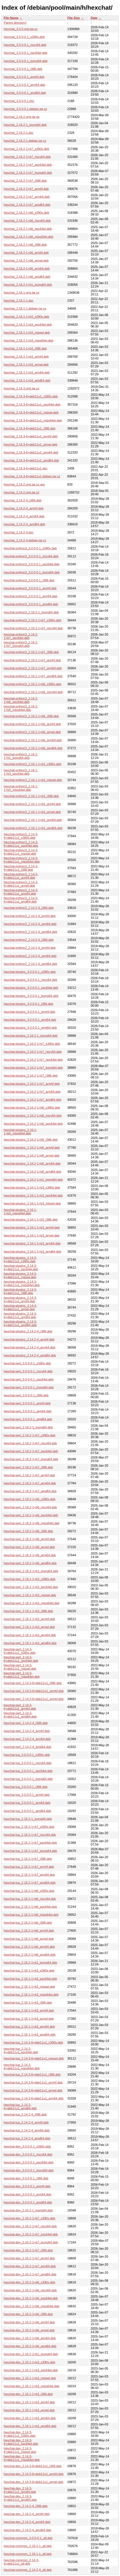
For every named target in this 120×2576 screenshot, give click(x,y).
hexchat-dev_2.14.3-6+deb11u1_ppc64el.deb (21, 2442)
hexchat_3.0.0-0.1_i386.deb (23, 69)
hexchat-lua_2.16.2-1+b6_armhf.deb (29, 1930)
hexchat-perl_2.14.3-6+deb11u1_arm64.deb (20, 1707)
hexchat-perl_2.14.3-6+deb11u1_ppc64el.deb (21, 1659)
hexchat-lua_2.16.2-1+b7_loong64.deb (30, 1851)
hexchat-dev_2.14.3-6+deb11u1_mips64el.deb (22, 2458)
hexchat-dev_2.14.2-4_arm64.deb (27, 2522)
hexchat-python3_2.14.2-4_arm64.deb (30, 924)
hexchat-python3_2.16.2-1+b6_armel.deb (32, 732)
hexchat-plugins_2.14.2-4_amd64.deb (30, 1355)
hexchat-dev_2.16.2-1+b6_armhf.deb (29, 2322)
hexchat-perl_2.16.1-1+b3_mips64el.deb (32, 1603)
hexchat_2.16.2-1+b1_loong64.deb (28, 284)
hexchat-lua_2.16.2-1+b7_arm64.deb (29, 1874)
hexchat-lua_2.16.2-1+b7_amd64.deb (29, 1882)
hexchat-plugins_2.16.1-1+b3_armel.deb (32, 1235)
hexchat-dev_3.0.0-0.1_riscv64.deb (28, 2154)
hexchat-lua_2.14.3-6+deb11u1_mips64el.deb (22, 2066)
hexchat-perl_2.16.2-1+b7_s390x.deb (29, 1435)
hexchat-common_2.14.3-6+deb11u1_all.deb (21, 2562)
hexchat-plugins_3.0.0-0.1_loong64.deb (31, 996)
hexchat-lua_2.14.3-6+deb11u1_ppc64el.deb (21, 2050)
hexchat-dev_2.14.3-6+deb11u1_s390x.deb (19, 2434)
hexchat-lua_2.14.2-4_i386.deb (25, 2114)
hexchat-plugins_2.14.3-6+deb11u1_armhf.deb (20, 1299)
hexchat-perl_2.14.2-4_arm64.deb (27, 1739)
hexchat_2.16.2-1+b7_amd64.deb (27, 204)
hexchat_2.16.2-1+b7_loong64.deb (28, 172)
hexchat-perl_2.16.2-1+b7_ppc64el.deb (31, 1451)
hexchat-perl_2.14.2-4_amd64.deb (27, 1747)
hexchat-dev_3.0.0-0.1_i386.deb (26, 2178)
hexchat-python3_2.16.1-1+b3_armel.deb (32, 812)
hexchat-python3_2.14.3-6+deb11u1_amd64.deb (21, 899)
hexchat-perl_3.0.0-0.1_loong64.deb (29, 1387)
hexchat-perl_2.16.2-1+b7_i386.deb (28, 1467)
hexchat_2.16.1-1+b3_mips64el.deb (28, 340)
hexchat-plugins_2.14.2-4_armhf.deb (29, 1339)
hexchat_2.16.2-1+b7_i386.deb (25, 180)
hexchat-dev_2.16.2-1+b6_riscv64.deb (30, 2290)
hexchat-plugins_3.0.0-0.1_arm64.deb (30, 1019)
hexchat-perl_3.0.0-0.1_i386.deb (26, 1395)
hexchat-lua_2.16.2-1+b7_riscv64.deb (30, 1834)
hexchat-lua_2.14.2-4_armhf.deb (26, 2122)
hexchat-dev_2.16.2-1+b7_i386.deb (28, 2250)
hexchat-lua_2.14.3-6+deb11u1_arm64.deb (33, 2098)
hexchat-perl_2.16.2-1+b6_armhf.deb (29, 1539)
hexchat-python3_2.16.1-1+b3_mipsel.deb (33, 780)
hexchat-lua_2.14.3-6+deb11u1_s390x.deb (33, 2042)
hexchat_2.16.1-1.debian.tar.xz (25, 308)
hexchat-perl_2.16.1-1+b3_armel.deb (29, 1627)
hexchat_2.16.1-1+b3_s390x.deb (26, 316)
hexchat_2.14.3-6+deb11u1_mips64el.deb (33, 420)
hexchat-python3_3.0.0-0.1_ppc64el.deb (31, 564)
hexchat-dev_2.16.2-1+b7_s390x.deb (29, 2218)
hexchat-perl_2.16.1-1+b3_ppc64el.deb (31, 1587)
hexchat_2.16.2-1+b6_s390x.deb (26, 212)
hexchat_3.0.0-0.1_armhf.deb (24, 77)
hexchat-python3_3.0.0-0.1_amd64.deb (31, 604)
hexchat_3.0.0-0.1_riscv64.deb (25, 45)
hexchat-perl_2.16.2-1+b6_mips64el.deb (32, 1523)
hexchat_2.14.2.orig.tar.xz (21, 492)
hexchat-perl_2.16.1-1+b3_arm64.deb (30, 1635)
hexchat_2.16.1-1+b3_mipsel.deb (27, 332)
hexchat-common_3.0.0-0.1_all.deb (28, 2538)
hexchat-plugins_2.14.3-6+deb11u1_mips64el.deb (22, 1283)
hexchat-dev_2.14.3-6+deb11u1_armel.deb (33, 2482)
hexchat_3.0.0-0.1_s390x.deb (24, 37)
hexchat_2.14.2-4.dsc (18, 532)
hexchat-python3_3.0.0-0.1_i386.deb (29, 580)
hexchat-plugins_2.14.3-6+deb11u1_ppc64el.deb (21, 1267)
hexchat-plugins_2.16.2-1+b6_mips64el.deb (20, 1131)
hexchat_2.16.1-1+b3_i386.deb (25, 348)
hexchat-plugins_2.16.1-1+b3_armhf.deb (32, 1227)
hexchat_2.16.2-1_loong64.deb (25, 124)
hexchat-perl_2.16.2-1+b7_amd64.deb (30, 1491)
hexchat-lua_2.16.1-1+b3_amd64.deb (29, 2034)
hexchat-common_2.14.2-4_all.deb (28, 2570)
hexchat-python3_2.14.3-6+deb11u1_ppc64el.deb (21, 844)
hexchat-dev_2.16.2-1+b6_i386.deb (28, 2314)
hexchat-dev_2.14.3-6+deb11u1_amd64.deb (20, 2498)
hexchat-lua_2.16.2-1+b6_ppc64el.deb (30, 1906)
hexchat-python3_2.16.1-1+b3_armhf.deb (32, 804)
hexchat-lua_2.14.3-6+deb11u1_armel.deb (33, 2090)
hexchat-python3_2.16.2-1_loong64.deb (31, 612)
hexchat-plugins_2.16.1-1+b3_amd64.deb (32, 1251)
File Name (11, 18)
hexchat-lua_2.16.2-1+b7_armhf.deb (29, 1866)
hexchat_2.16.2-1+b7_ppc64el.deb (28, 164)
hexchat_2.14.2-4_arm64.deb (24, 516)
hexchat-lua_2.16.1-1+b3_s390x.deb (29, 1970)
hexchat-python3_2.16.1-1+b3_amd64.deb (33, 828)
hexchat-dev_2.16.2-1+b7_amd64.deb (30, 2274)
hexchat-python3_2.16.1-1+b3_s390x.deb (32, 764)
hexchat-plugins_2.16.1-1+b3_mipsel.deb (32, 1203)
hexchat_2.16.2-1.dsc (18, 132)
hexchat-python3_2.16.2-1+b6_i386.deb (31, 716)
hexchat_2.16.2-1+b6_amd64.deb (27, 276)
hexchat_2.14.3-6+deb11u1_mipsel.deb (31, 412)
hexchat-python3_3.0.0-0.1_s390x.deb (30, 548)
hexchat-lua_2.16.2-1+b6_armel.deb (29, 1938)
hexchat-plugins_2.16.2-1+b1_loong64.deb (33, 1179)
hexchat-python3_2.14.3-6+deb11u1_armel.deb (21, 884)
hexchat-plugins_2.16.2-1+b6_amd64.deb (32, 1171)
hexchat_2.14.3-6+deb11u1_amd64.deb (31, 460)
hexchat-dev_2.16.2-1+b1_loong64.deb (31, 2354)
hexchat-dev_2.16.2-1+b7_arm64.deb (30, 2266)
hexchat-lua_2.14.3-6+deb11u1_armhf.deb (33, 2082)
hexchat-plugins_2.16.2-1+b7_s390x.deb (32, 1043)
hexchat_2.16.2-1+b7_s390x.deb (26, 149)
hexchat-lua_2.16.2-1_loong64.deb (28, 1819)
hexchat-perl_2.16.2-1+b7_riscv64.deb (30, 1443)
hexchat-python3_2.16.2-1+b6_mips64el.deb (21, 708)
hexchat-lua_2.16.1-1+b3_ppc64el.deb (30, 1978)
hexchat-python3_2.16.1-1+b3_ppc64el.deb (21, 772)
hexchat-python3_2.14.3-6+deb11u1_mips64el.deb (22, 860)
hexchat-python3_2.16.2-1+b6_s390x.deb (32, 684)
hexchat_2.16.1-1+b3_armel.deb (26, 364)
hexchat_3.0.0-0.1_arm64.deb (24, 85)
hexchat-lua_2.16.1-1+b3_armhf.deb (29, 2010)
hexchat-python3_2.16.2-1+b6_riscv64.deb (33, 692)
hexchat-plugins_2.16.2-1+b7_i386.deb (31, 1075)
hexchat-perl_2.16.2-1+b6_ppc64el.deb (31, 1515)
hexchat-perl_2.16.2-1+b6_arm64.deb (30, 1555)
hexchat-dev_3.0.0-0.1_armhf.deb (27, 2186)
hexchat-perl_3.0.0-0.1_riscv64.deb (28, 1371)
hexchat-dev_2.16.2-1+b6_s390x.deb (29, 2282)
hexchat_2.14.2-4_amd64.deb (24, 524)
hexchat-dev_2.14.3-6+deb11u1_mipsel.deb (20, 2450)
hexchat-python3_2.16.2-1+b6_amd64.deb (33, 748)
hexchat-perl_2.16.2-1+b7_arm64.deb (30, 1483)
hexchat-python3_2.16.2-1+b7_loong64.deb (21, 644)
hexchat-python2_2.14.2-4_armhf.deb (30, 947)
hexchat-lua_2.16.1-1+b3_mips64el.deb (31, 1994)
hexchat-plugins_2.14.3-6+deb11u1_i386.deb (20, 1291)
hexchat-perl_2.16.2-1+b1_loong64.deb (31, 1571)
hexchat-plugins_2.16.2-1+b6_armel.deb (32, 1155)
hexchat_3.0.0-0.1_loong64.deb (25, 61)
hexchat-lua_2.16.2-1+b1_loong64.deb (30, 1962)
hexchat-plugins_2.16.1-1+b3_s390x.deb (32, 1187)
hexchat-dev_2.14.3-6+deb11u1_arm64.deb (20, 2490)
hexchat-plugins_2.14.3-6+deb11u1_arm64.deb (20, 1315)
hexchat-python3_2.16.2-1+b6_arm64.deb (33, 740)
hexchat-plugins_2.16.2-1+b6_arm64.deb (32, 1163)
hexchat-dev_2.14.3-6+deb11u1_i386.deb (32, 2466)
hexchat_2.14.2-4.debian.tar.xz (25, 540)
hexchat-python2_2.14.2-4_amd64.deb (30, 964)
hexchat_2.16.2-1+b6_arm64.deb (27, 268)
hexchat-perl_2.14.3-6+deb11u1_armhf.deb (34, 1691)
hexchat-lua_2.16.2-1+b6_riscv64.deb (30, 1898)
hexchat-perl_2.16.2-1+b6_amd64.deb (30, 1563)
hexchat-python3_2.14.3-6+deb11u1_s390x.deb (21, 836)
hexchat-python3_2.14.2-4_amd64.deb (30, 932)
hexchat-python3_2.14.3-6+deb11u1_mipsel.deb (21, 852)
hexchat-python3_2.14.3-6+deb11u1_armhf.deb (21, 876)
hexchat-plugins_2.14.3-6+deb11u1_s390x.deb (20, 1259)
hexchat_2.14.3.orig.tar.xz (21, 388)
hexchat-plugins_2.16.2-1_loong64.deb (31, 1035)
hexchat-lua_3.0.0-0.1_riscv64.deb (28, 1763)
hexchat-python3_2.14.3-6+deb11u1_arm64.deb (21, 892)
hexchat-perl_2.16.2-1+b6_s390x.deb (29, 1499)
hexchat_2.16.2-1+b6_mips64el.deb (28, 236)
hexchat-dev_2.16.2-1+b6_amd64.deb (30, 2346)
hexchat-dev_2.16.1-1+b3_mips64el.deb (31, 2386)
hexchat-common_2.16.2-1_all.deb (28, 2546)
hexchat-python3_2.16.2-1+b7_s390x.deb (32, 620)
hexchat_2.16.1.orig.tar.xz (21, 292)
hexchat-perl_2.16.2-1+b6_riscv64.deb (30, 1507)
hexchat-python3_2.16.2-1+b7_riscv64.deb (33, 628)
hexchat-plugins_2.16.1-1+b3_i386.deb (31, 1219)
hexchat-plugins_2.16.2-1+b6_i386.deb (31, 1139)
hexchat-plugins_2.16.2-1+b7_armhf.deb (32, 1083)
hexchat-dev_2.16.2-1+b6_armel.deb (29, 2330)
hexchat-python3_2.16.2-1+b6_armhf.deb (32, 724)
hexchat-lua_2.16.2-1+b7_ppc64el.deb (30, 1842)
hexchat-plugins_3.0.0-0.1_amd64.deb (30, 1027)
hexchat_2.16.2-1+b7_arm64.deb (27, 196)
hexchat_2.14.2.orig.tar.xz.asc (24, 484)
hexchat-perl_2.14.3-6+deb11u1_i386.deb (33, 1683)
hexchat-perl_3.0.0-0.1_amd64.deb (28, 1419)
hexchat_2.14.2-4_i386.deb (22, 500)
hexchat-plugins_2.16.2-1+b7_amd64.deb (32, 1099)
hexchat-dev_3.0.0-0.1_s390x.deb (27, 2146)
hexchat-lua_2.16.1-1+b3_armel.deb (29, 2018)
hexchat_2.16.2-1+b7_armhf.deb (26, 189)
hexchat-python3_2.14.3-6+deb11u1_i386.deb (21, 868)
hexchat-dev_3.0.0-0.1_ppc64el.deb (28, 2162)
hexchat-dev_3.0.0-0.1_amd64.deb (28, 2202)
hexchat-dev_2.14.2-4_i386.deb (25, 2506)
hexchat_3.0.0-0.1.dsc (19, 101)
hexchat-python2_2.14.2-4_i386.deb (28, 940)
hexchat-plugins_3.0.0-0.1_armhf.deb (29, 1011)
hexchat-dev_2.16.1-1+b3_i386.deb (28, 2394)
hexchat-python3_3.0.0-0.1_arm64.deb (30, 596)
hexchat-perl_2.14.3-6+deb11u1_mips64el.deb (22, 1675)
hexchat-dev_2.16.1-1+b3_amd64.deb (30, 2426)
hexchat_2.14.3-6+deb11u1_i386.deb (29, 428)
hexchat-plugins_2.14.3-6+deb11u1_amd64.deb (20, 1323)
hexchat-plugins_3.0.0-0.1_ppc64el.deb (31, 987)
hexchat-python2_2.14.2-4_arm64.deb (30, 956)
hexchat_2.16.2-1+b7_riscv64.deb (27, 157)
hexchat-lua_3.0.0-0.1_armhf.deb (27, 1794)
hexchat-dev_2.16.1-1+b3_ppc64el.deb (31, 2370)
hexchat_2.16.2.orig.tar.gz (21, 117)
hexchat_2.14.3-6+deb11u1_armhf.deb (30, 436)
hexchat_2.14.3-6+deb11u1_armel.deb (30, 444)
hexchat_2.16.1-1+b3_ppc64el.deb (28, 324)
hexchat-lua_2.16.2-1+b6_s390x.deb (29, 1891)
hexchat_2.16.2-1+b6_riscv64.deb (27, 220)
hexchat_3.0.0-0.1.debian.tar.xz (25, 109)
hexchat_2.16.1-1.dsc (18, 300)
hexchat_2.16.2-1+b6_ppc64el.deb (28, 228)
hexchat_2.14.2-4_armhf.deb (24, 508)
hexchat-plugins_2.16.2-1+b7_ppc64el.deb (33, 1059)
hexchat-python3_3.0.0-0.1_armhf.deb (30, 588)
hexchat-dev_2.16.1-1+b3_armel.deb (29, 2410)
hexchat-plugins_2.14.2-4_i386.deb (28, 1331)
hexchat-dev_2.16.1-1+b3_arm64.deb (30, 2418)
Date (94, 18)
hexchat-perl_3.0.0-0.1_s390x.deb (27, 1363)
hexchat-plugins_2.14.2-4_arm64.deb (29, 1347)
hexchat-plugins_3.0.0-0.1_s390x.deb (30, 972)
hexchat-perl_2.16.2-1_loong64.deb (28, 1427)
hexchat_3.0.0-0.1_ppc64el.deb (25, 53)
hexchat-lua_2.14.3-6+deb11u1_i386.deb (32, 2074)
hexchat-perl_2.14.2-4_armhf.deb (27, 1731)
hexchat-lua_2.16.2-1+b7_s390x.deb (29, 1826)
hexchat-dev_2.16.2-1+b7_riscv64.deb (30, 2226)
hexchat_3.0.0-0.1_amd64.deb (25, 92)
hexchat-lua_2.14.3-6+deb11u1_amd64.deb (20, 2106)
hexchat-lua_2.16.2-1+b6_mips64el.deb (31, 1914)
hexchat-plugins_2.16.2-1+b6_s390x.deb (32, 1107)
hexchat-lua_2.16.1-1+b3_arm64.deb (29, 2026)
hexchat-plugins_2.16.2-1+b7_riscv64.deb (33, 1051)
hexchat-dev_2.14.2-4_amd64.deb (27, 2530)
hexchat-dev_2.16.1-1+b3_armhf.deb (29, 2402)
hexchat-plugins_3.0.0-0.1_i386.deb (28, 1004)
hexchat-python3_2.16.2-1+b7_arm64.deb (33, 668)
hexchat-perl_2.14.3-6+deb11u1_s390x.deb (19, 1651)
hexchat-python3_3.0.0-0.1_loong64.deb (32, 572)
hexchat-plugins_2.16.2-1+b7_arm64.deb (32, 1091)
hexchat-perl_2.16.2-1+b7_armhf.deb (29, 1475)
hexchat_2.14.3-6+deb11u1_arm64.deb (31, 452)
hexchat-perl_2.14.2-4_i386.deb (26, 1723)
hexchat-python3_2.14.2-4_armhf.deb (30, 916)
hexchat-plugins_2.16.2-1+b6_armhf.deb (32, 1147)
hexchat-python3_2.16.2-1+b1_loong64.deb (21, 756)
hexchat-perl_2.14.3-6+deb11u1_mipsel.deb (20, 1667)
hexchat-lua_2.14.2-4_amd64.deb (27, 2138)
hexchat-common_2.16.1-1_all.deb (28, 2554)
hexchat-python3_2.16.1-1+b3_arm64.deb (33, 820)
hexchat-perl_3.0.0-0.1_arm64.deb (28, 1411)
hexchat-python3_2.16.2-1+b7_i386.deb (31, 652)
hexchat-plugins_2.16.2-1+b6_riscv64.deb (33, 1115)
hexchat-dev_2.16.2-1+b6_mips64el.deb (31, 2306)
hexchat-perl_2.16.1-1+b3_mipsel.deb (30, 1595)
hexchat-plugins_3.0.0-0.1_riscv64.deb (30, 979)
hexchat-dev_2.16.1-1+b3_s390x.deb (29, 2362)
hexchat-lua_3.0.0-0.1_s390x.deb (27, 1755)
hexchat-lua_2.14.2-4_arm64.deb (27, 2130)
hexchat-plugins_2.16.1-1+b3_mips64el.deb (20, 1211)
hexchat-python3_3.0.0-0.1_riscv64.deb (31, 556)
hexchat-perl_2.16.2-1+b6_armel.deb (29, 1547)
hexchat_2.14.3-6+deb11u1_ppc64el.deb (32, 404)
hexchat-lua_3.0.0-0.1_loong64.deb (28, 1779)
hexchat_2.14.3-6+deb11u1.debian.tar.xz (32, 476)
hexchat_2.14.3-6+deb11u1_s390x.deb (31, 396)
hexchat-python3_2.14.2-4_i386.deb (28, 907)
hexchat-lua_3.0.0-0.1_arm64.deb (27, 1802)
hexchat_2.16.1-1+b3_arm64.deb (27, 372)
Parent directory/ (15, 22)
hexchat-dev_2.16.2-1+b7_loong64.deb (31, 2242)
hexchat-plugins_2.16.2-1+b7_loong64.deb (33, 1067)
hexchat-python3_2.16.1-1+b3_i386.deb (31, 796)
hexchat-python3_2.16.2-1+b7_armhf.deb (32, 660)
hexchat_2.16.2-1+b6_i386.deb (25, 244)
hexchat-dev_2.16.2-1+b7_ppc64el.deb (31, 2234)
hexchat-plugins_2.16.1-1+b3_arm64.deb (32, 1243)
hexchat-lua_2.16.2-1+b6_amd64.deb (29, 1954)
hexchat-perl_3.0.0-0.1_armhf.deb (27, 1403)
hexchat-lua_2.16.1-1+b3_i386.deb (28, 2002)
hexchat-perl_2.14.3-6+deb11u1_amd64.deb (20, 1715)
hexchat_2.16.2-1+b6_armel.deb (26, 260)
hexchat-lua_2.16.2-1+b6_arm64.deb (29, 1946)
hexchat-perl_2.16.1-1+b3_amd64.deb (30, 1643)
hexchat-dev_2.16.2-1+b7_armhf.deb (29, 2258)
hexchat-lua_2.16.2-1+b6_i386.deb (28, 1922)
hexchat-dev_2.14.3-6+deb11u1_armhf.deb (33, 2474)
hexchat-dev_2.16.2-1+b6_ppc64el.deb (31, 2298)
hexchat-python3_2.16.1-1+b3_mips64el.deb (21, 788)
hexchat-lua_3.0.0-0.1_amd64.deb (27, 1811)
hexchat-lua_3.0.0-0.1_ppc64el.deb (28, 1771)
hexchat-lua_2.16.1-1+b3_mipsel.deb (29, 1986)
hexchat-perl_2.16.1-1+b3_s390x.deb (29, 1579)
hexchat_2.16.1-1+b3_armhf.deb (26, 356)
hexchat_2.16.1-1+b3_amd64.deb (27, 380)
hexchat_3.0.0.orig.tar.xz (21, 29)
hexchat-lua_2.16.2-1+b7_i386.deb (28, 1859)
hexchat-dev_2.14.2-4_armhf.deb (27, 2514)
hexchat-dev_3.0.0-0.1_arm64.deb (27, 2194)
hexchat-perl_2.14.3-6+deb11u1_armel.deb (33, 1699)
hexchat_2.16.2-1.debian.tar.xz (25, 140)
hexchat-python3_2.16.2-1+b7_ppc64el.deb (21, 636)
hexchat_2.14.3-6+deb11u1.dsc (25, 468)
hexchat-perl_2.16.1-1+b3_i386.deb (28, 1611)
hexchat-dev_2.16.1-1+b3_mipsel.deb (30, 2378)
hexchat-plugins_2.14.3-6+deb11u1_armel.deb (20, 1307)
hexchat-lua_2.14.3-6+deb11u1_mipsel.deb (34, 2058)
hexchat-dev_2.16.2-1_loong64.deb (28, 2210)
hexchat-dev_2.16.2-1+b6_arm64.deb (30, 2338)
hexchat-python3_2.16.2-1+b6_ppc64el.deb (21, 700)
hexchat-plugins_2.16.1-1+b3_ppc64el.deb (33, 1195)
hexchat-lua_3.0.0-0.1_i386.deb (25, 1787)
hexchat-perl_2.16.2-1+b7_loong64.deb (31, 1459)
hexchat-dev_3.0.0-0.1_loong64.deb (28, 2170)
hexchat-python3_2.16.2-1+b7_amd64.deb (33, 676)
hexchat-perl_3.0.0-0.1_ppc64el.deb (28, 1379)
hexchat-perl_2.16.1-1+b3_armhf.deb (29, 1619)
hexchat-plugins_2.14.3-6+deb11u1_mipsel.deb (20, 1275)
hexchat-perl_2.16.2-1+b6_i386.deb (28, 1531)
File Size (73, 18)
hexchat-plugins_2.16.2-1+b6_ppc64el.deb (33, 1123)
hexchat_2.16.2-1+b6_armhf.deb (26, 252)
